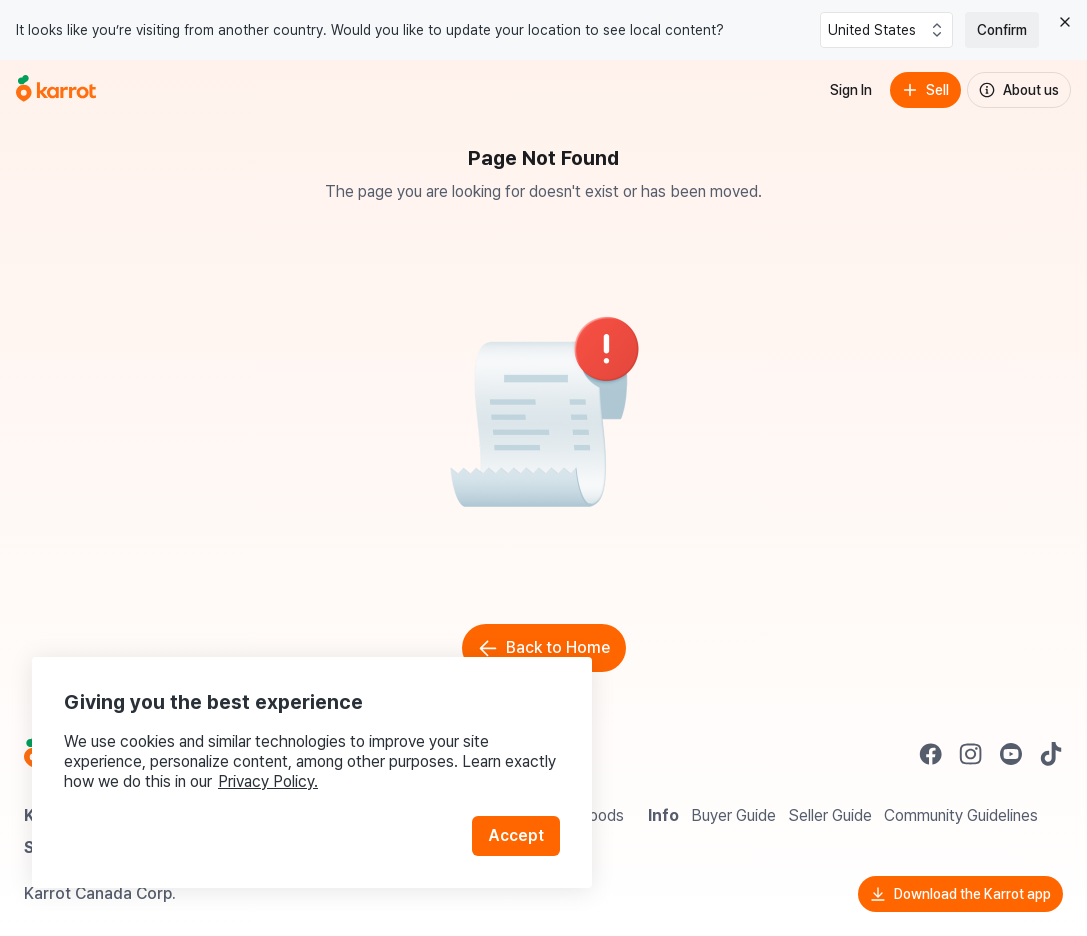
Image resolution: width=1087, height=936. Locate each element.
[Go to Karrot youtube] (1011, 754)
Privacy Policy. (268, 781)
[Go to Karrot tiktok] (1051, 754)
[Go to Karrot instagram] (971, 754)
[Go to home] (56, 90)
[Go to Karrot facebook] (931, 754)
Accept (516, 835)
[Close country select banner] (1065, 22)
